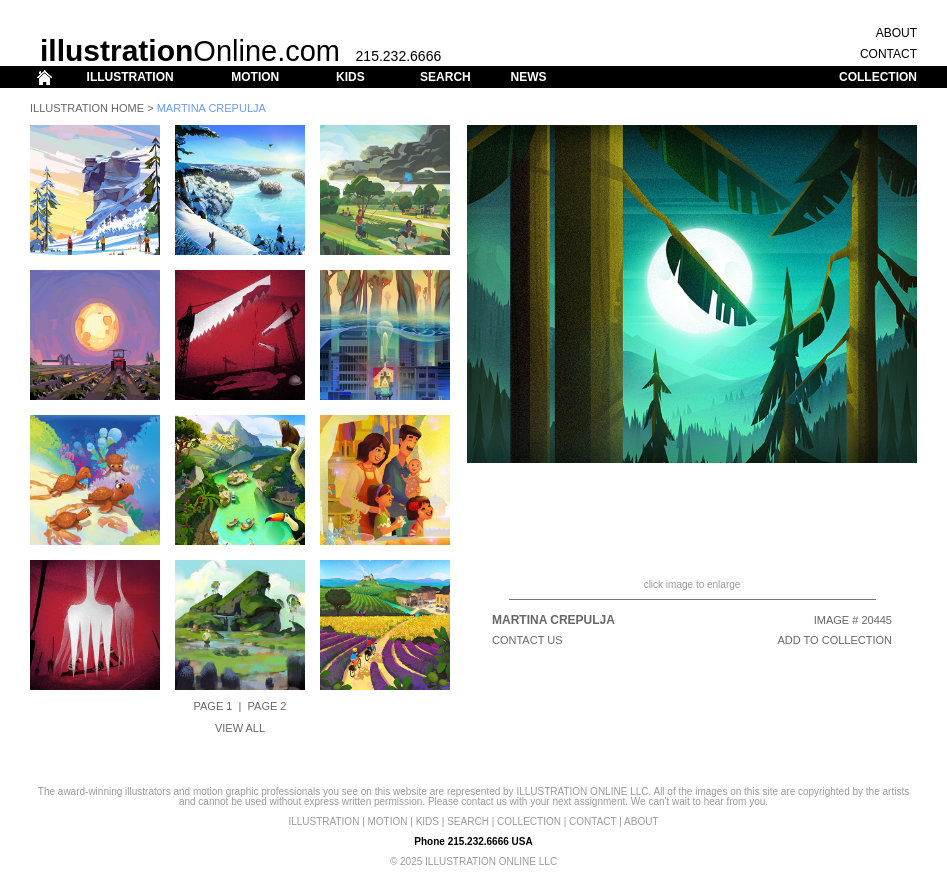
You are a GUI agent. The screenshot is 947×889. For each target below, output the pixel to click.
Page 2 (267, 706)
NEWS (528, 77)
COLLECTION (878, 77)
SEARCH (445, 77)
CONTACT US (527, 640)
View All (240, 728)
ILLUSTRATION (130, 77)
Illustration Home (87, 108)
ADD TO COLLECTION (834, 640)
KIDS (350, 77)
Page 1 (213, 706)
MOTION (255, 77)
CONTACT (888, 54)
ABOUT (896, 33)
